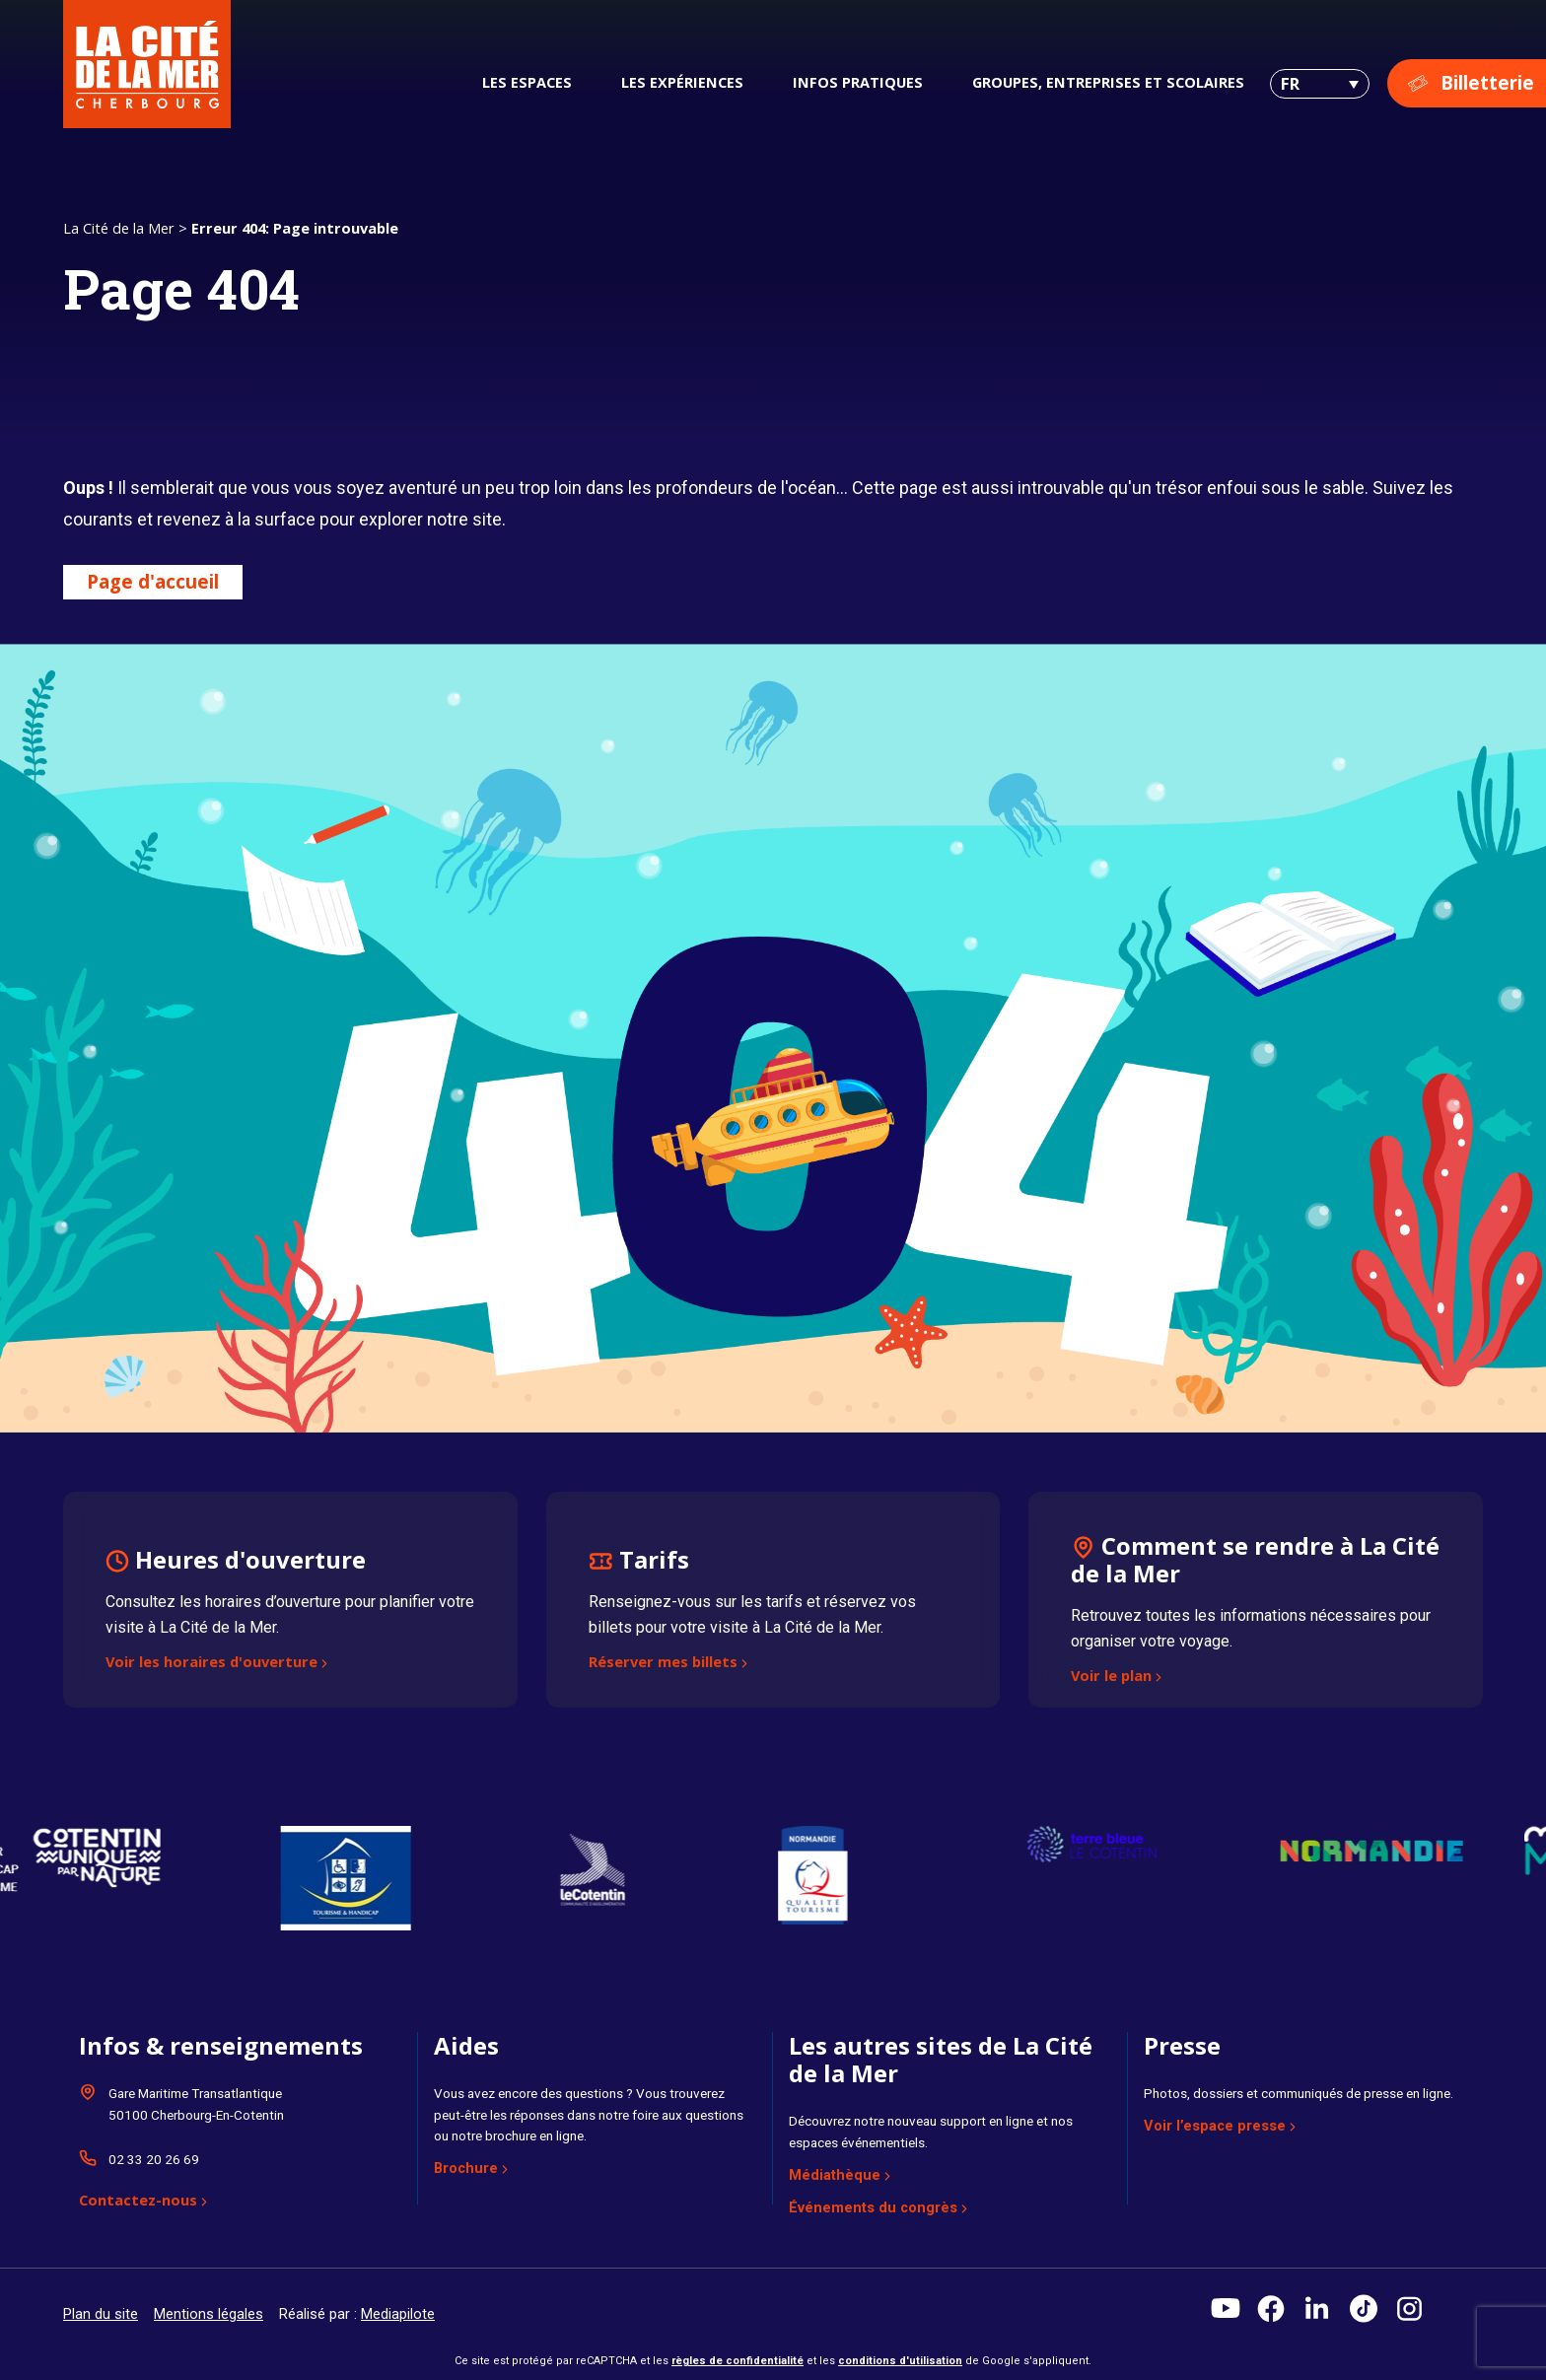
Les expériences (682, 82)
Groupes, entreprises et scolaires (1108, 82)
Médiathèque (834, 2175)
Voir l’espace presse (1215, 2126)
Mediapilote (398, 2314)
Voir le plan (1111, 1677)
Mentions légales (208, 2314)
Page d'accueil (153, 581)
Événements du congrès (873, 2207)
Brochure (466, 2168)
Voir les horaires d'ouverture (211, 1663)
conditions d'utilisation (900, 2360)
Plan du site (100, 2314)
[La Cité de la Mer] (147, 64)
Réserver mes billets (663, 1663)
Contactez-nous (138, 2201)
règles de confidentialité (737, 2360)
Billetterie (1487, 82)
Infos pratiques (858, 82)
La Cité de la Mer (119, 228)
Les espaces (527, 82)
